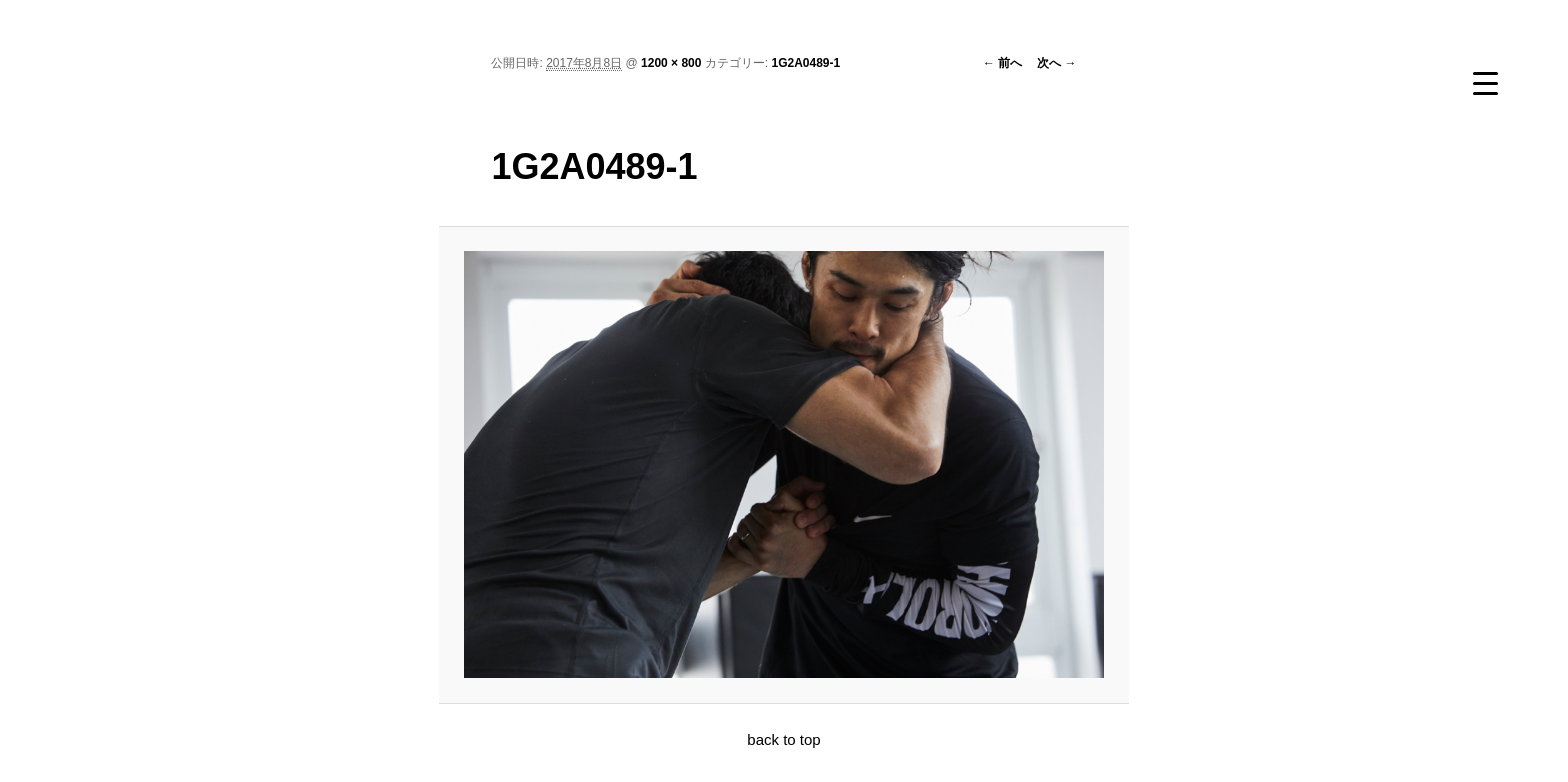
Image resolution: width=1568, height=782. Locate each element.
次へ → (1056, 63)
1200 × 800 (671, 63)
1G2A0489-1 (805, 63)
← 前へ (1002, 63)
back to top (783, 739)
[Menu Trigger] (1485, 83)
